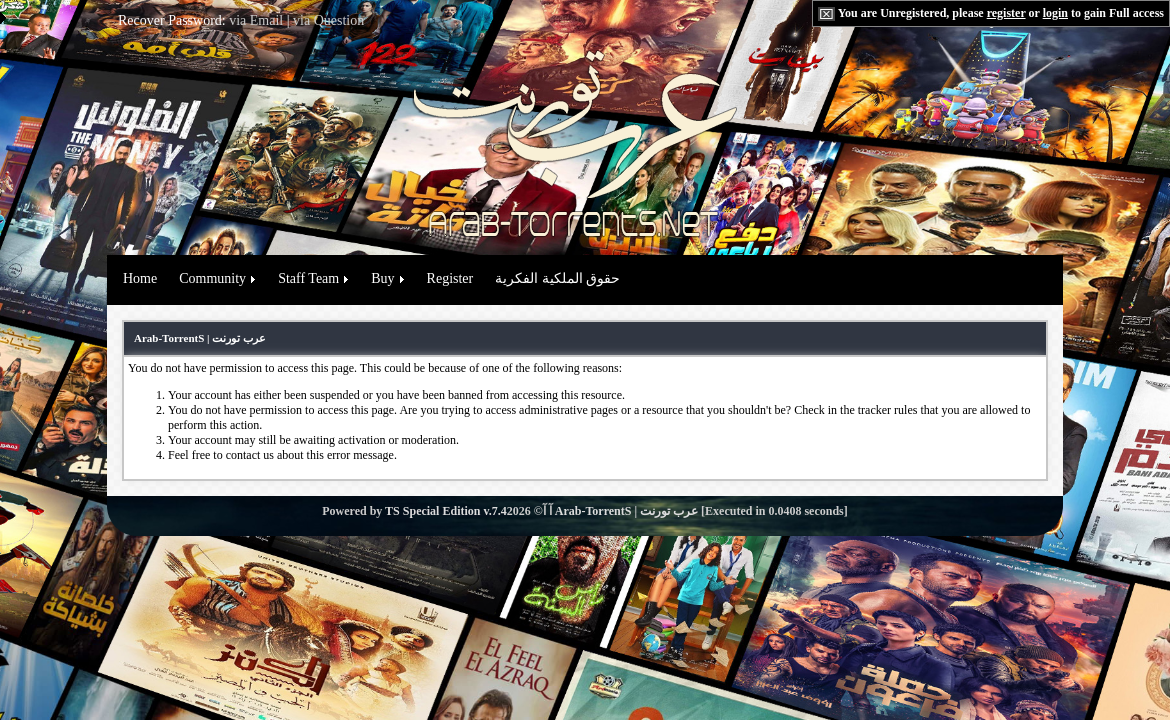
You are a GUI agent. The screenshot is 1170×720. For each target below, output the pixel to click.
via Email (256, 20)
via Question (328, 20)
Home (140, 278)
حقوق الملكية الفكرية (557, 278)
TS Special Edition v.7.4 (446, 511)
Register (450, 278)
